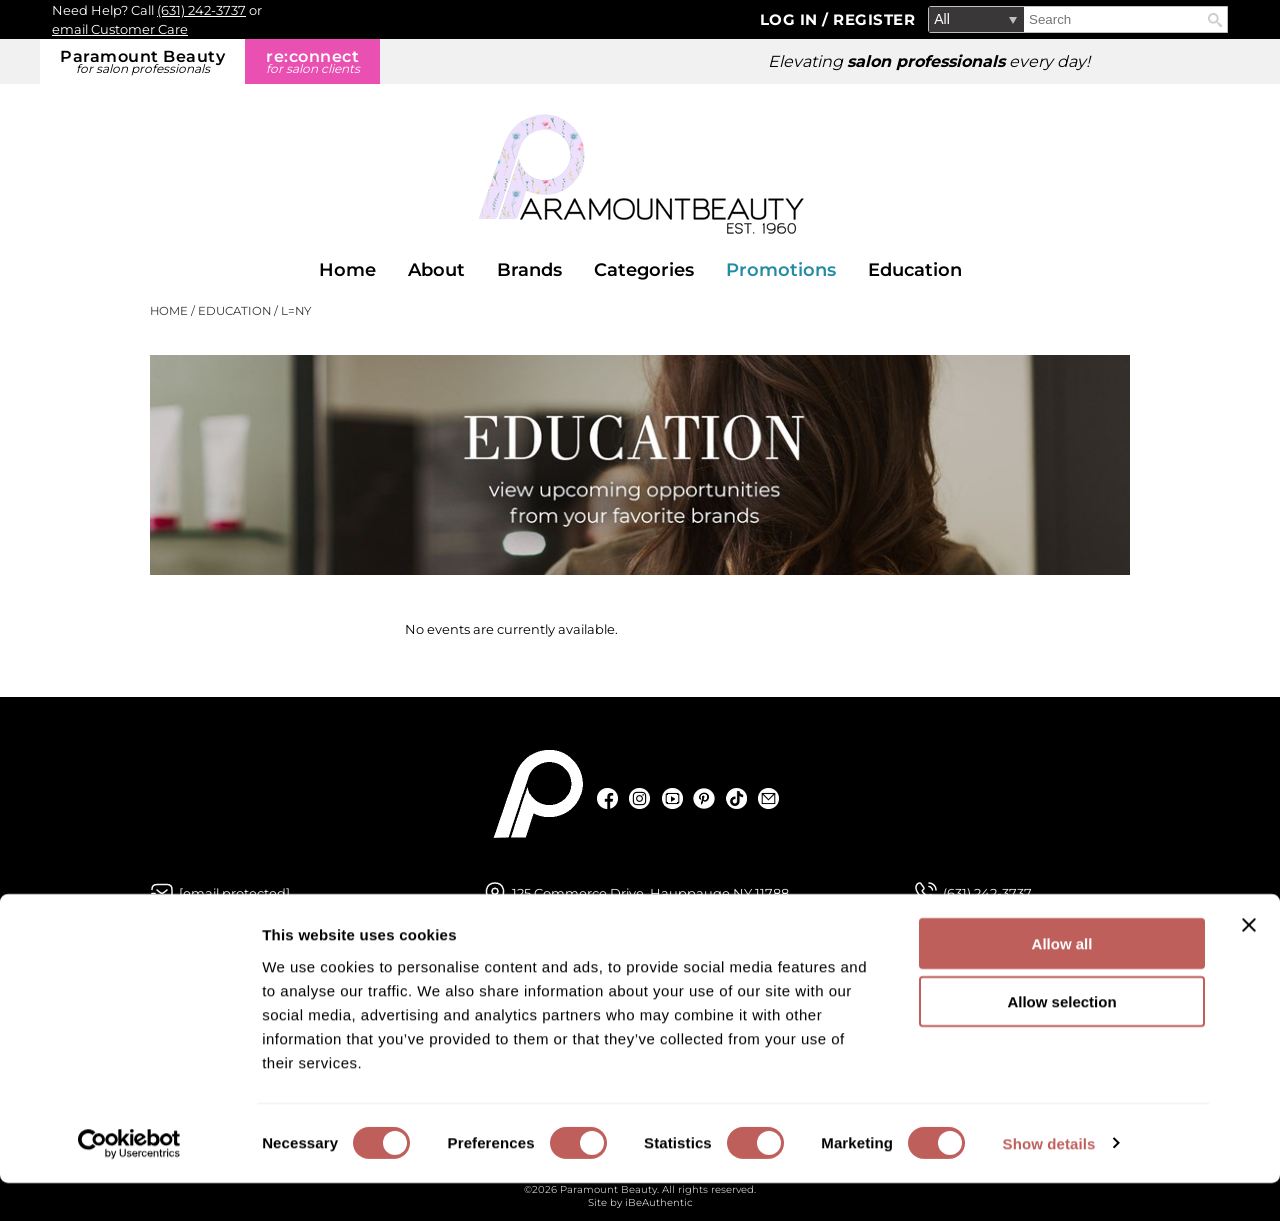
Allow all (1062, 981)
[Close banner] (1249, 963)
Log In (791, 19)
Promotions (781, 270)
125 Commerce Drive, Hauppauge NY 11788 (650, 893)
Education (915, 270)
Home (347, 270)
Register (874, 19)
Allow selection (1061, 1040)
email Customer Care (120, 29)
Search (1215, 20)
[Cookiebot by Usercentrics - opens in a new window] (129, 1182)
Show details (1049, 1181)
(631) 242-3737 (201, 10)
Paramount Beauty (142, 61)
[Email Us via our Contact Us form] (234, 893)
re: (312, 61)
